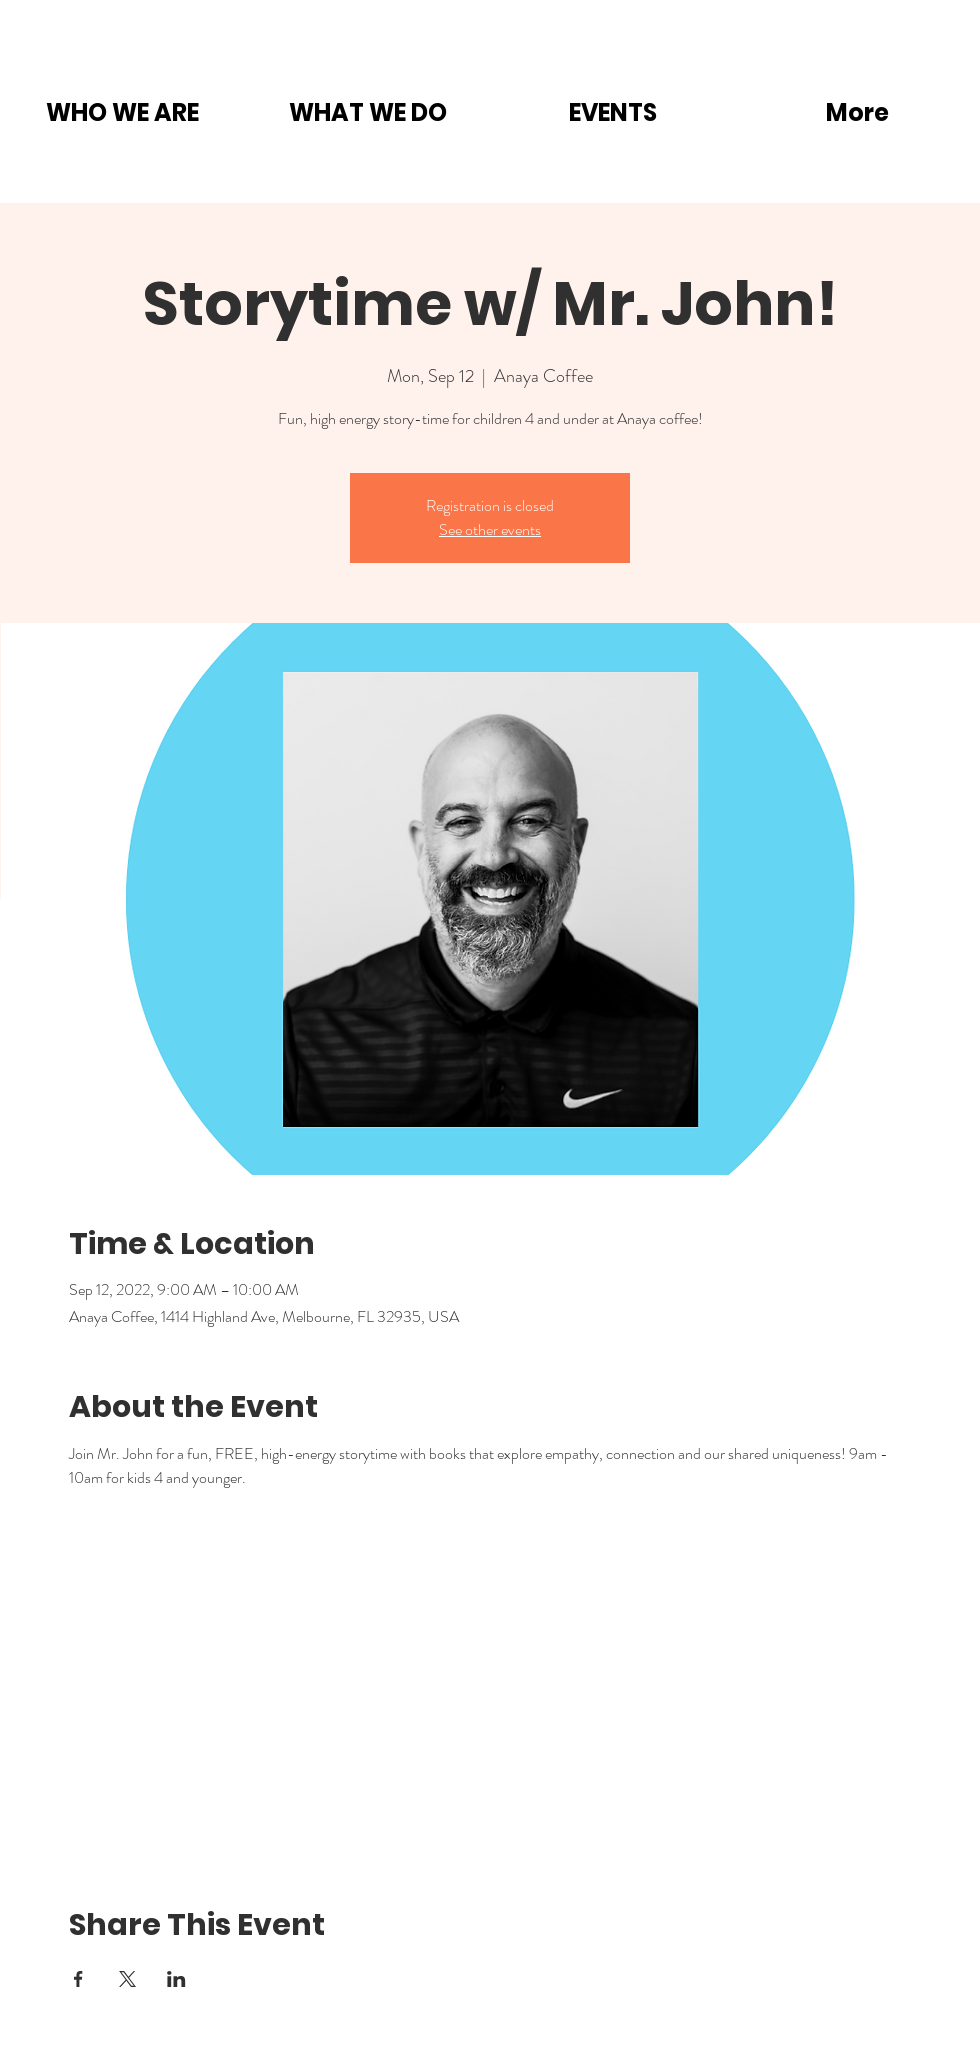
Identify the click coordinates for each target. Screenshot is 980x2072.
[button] (122, 112)
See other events (490, 529)
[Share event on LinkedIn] (176, 1979)
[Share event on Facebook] (78, 1979)
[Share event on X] (127, 1979)
